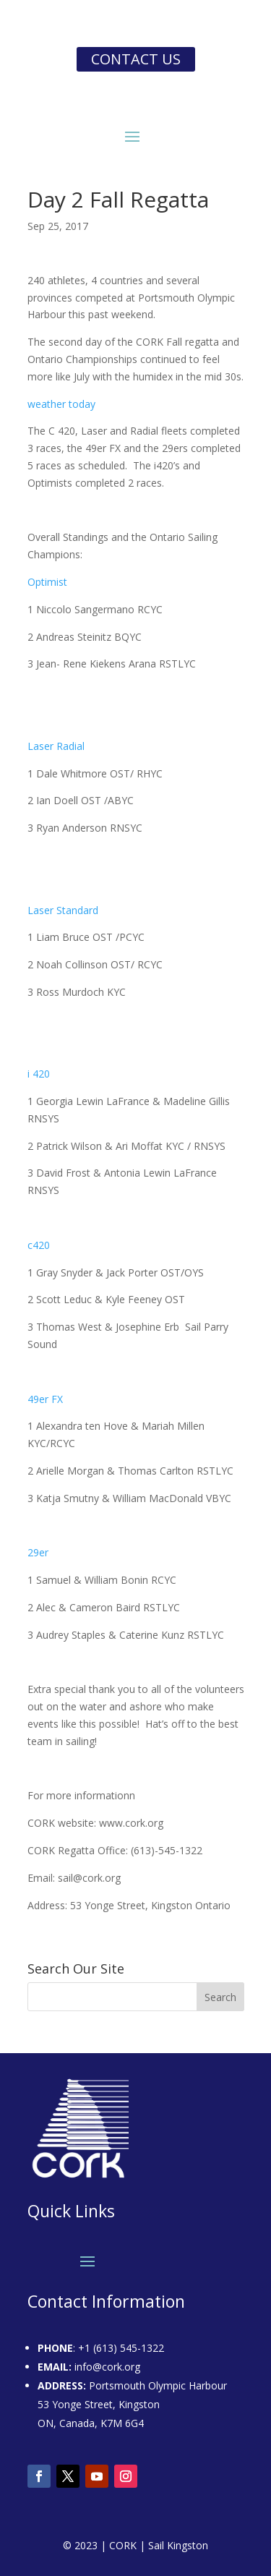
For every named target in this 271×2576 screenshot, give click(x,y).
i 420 (38, 1073)
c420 (38, 1245)
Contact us (136, 59)
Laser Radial (56, 746)
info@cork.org (107, 2367)
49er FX (45, 1399)
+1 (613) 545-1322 (121, 2348)
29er (37, 1552)
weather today (61, 404)
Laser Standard (62, 910)
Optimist (47, 582)
